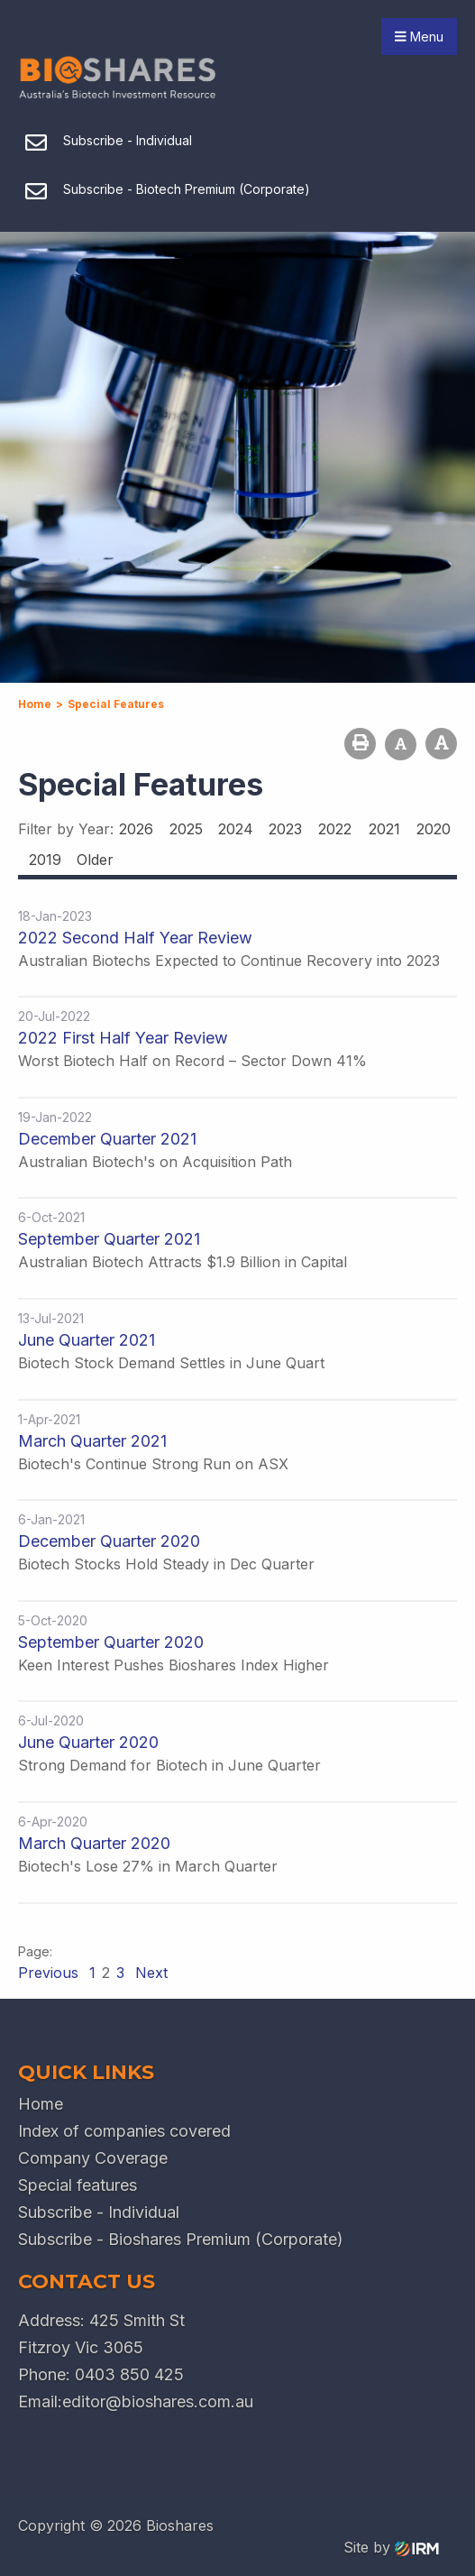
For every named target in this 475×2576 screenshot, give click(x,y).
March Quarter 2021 (92, 1440)
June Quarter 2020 (88, 1742)
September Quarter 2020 (111, 1642)
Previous (50, 1973)
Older (95, 860)
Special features (77, 2185)
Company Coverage (93, 2157)
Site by (391, 2547)
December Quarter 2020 (109, 1541)
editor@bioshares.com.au (157, 2401)
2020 (433, 829)
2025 (186, 829)
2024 (235, 829)
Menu (419, 36)
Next (149, 1973)
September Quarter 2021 (109, 1238)
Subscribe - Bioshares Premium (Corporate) (180, 2239)
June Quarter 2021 (86, 1339)
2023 (285, 829)
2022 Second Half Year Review (135, 937)
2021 (384, 829)
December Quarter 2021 (107, 1138)
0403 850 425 (129, 2374)
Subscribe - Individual (98, 2212)
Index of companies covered (124, 2130)
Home (40, 2103)
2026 (136, 829)
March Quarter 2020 (94, 1843)
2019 (45, 860)
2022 (335, 829)
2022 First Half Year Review (123, 1037)
